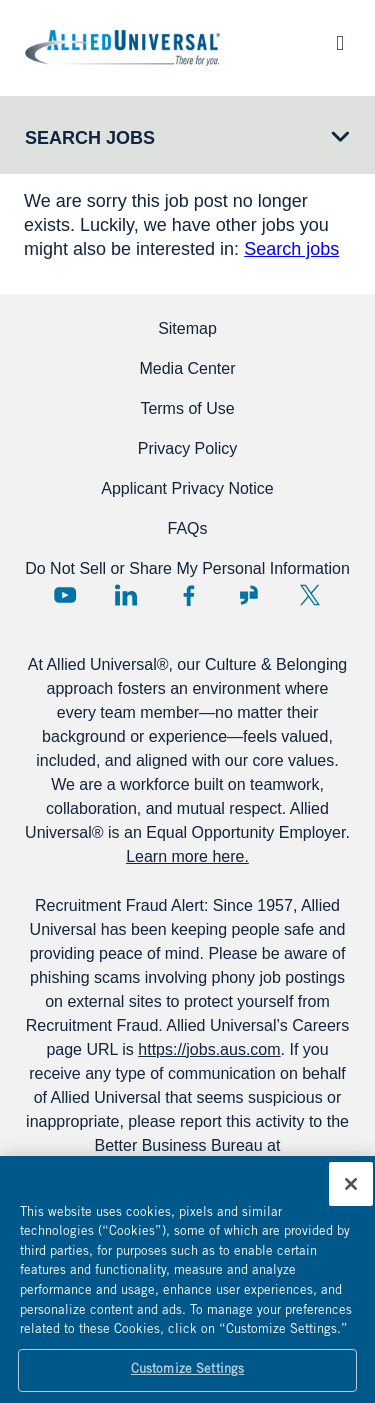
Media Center (187, 368)
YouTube (65, 595)
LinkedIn (126, 595)
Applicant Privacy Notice (187, 488)
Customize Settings (187, 1377)
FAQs (187, 528)
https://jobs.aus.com (209, 1049)
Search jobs (291, 249)
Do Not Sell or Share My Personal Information (187, 568)
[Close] (351, 1191)
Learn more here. (187, 856)
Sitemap (187, 328)
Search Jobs (90, 138)
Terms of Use (187, 408)
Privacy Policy (188, 448)
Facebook (188, 595)
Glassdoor (249, 595)
